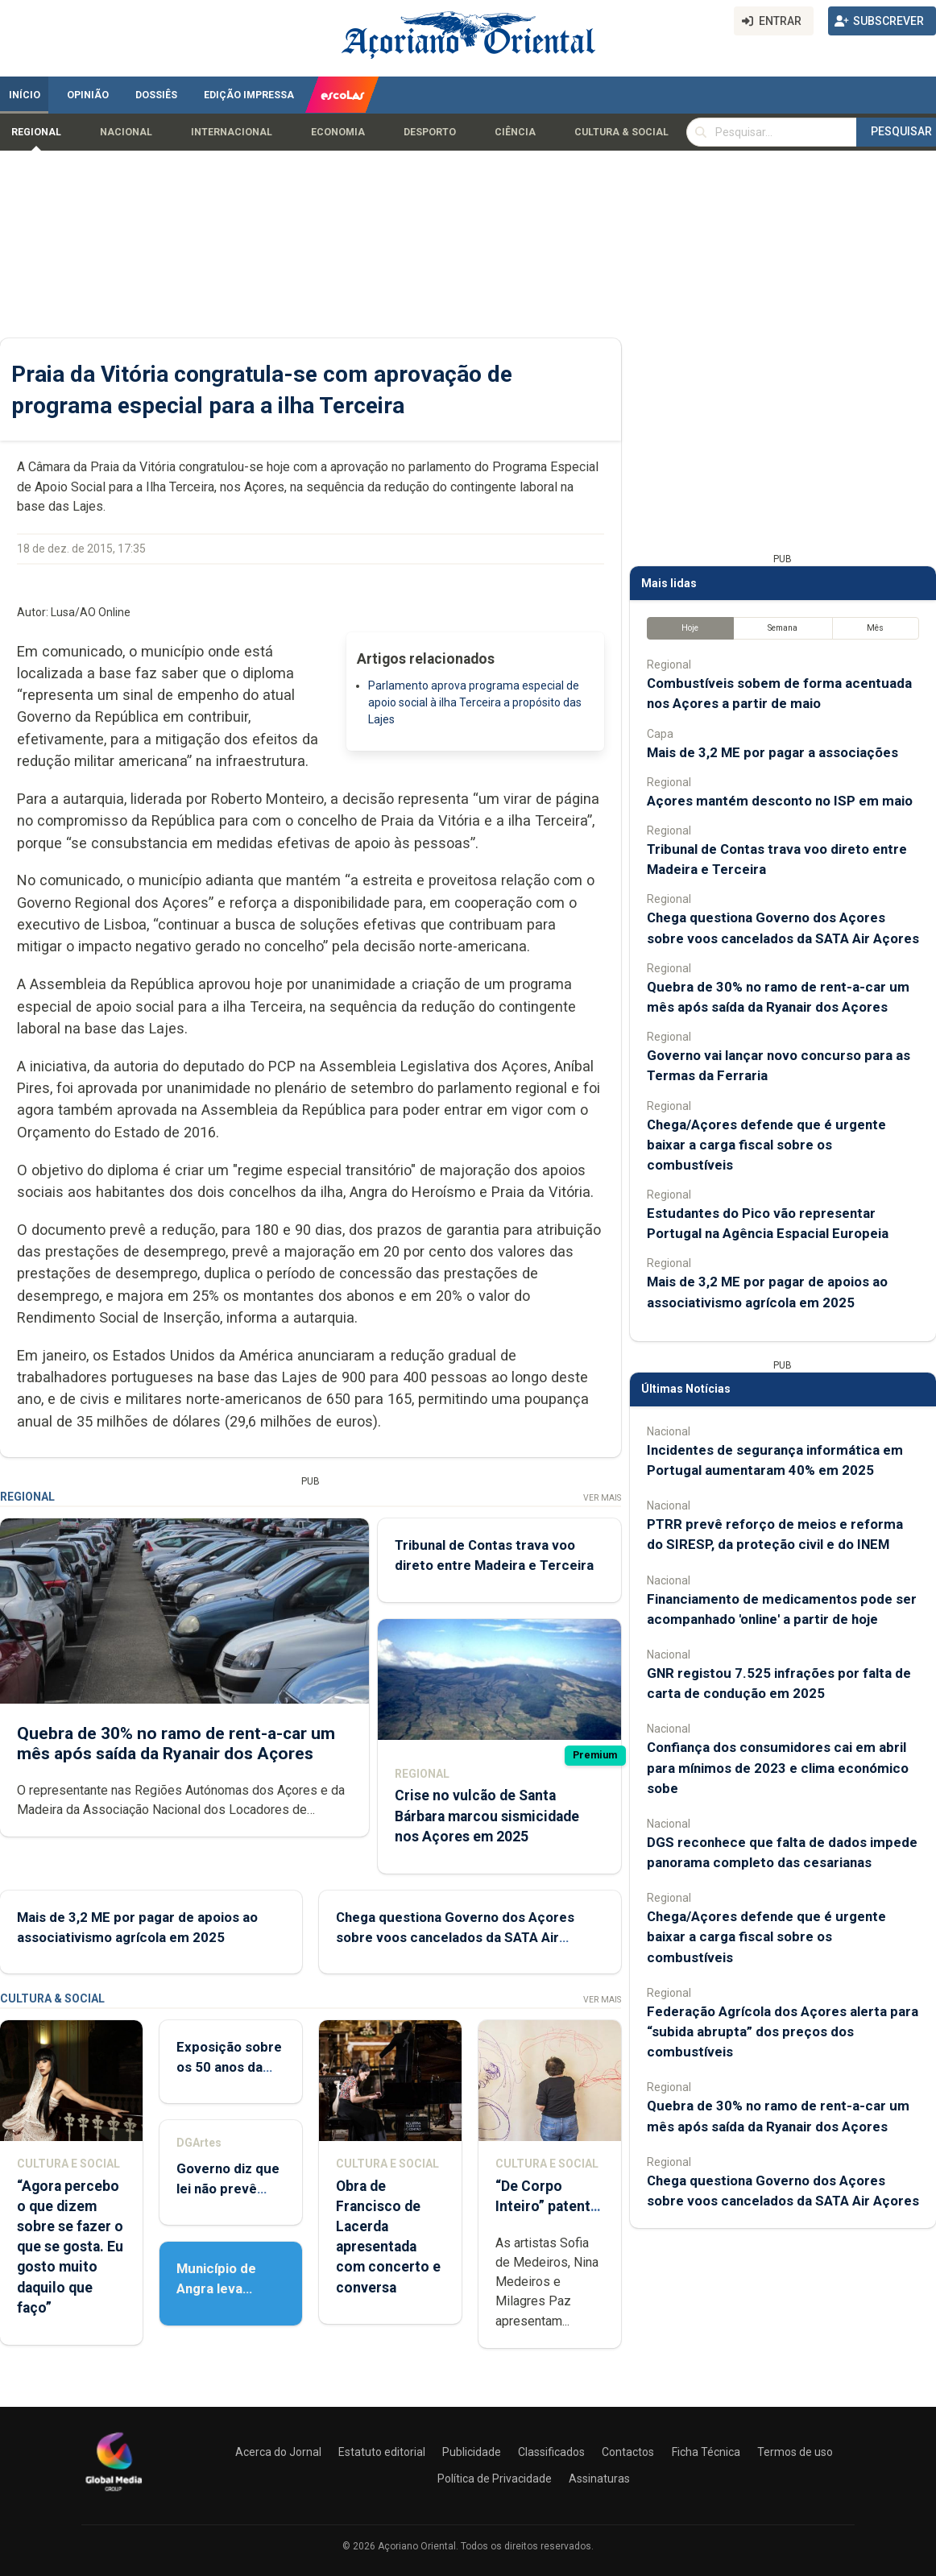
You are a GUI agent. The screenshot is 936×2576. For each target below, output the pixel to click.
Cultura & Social (621, 132)
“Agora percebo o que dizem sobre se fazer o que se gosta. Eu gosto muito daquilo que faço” (70, 2247)
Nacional (126, 132)
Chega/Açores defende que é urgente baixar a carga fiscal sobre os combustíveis (766, 1144)
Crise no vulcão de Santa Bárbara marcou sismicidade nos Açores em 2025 (487, 1815)
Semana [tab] (782, 628)
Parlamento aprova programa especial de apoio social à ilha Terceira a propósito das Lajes (475, 702)
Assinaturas (599, 2478)
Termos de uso (795, 2452)
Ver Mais (602, 1498)
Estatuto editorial (381, 2452)
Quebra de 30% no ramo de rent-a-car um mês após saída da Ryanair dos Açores (176, 1742)
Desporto (430, 132)
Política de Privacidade (494, 2478)
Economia (338, 132)
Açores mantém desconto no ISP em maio (780, 801)
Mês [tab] (875, 628)
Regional (36, 132)
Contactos (628, 2452)
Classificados (551, 2452)
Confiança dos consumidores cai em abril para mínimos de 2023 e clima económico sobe (778, 1767)
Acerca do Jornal (278, 2452)
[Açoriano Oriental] (113, 2493)
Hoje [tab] (689, 628)
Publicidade (471, 2452)
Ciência (515, 132)
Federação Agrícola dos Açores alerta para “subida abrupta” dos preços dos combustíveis (782, 2031)
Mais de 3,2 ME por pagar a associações (772, 752)
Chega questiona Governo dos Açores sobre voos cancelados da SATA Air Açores (455, 1936)
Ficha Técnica (706, 2452)
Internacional (231, 132)
